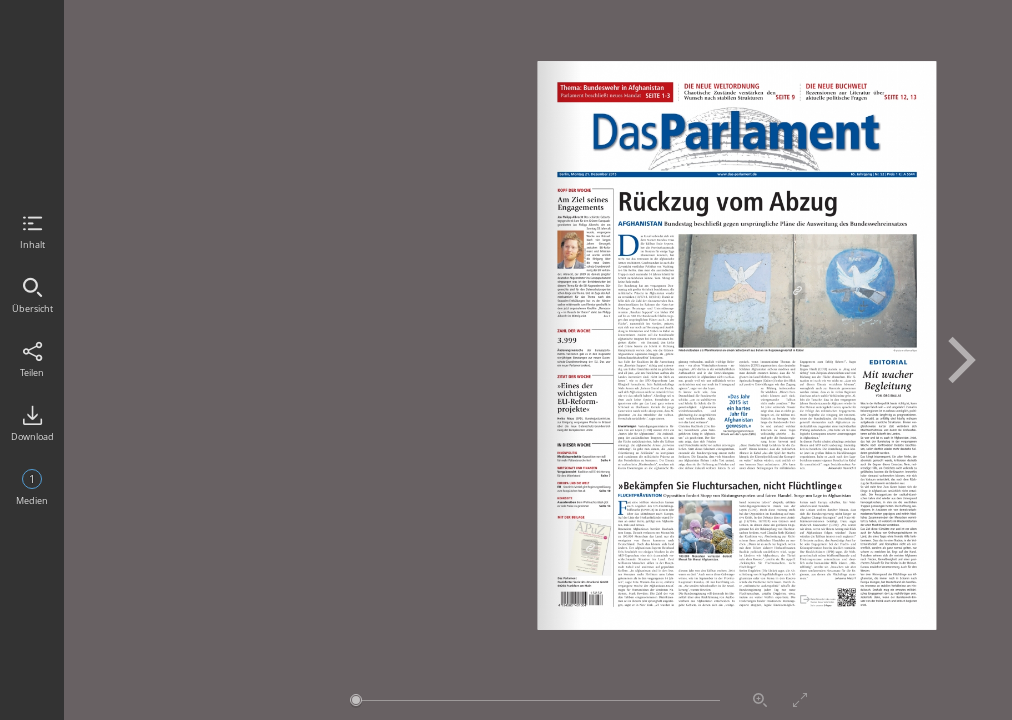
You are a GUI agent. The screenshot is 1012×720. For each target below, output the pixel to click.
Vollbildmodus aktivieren (800, 700)
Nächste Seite (962, 360)
